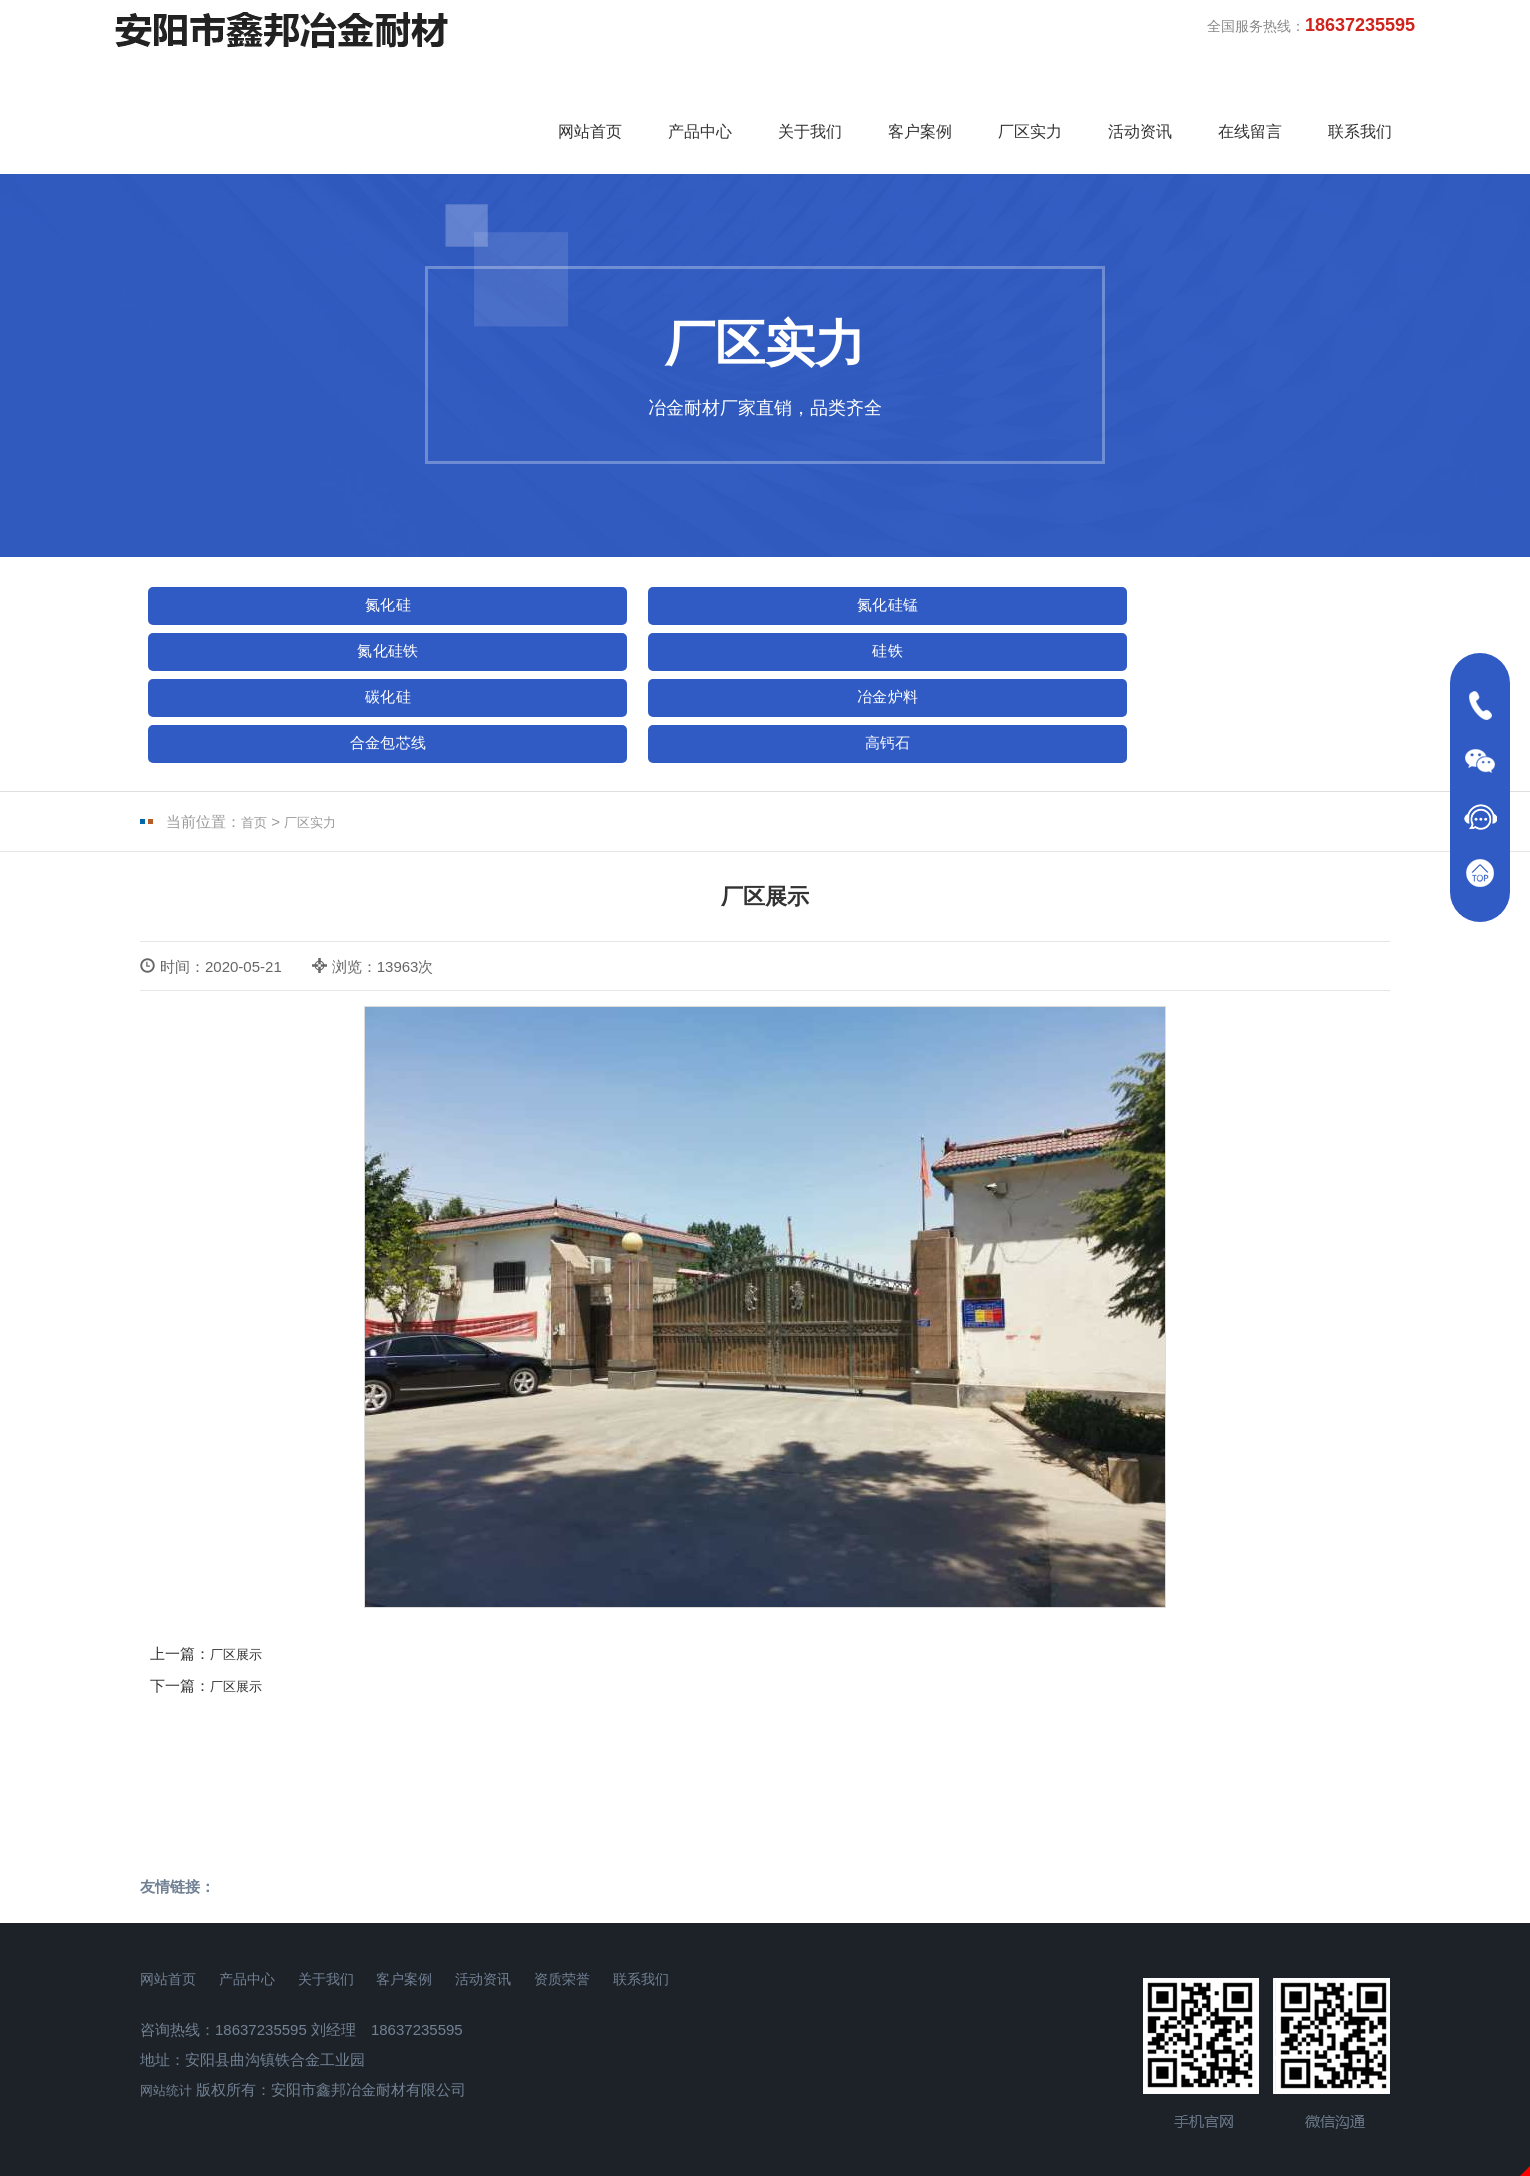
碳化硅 (1258, 562)
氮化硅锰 (509, 562)
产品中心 (700, 82)
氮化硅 (258, 562)
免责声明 (765, 2162)
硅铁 (1009, 562)
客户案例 (920, 82)
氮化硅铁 (759, 562)
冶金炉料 (259, 624)
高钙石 (758, 624)
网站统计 (170, 1979)
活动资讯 (1140, 82)
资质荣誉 (689, 1868)
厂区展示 (240, 1544)
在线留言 (1250, 82)
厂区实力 (1030, 82)
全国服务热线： (1311, 25)
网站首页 (590, 82)
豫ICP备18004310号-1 (765, 2095)
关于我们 (810, 82)
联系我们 (1360, 82)
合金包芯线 (508, 624)
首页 (256, 712)
